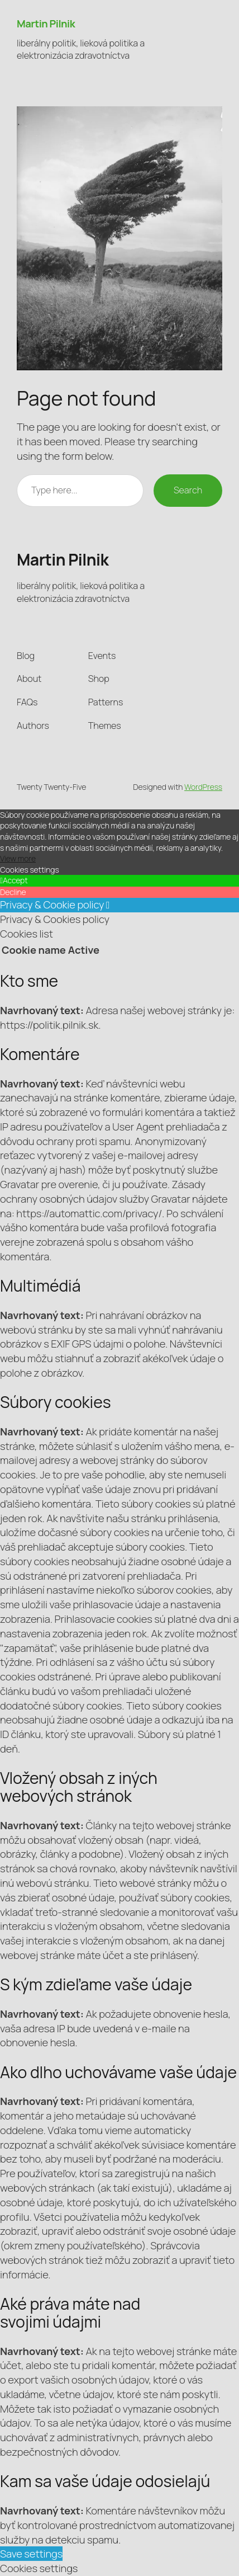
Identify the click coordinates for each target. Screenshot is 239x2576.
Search (188, 490)
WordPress (203, 786)
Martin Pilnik (46, 23)
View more (18, 858)
